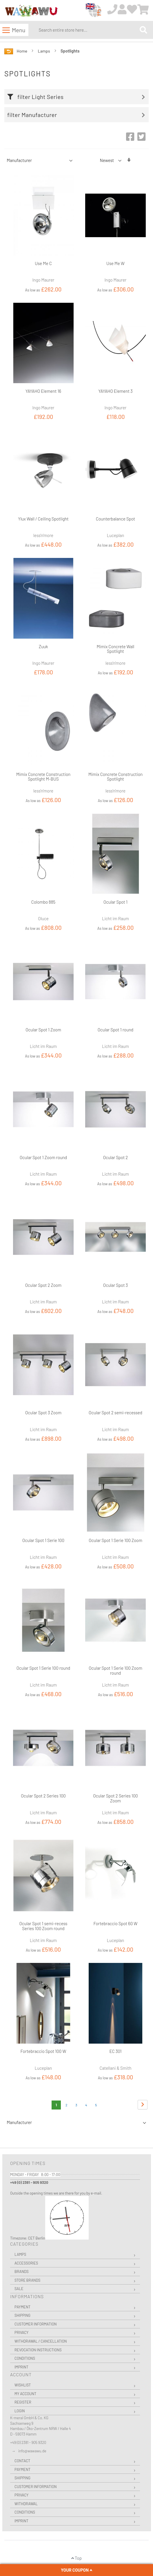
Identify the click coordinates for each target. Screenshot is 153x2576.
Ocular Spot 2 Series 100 (43, 1795)
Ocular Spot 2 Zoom (43, 1285)
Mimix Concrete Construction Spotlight (115, 777)
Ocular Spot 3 (115, 1285)
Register (22, 2402)
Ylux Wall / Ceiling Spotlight (43, 518)
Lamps (44, 50)
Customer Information (35, 2324)
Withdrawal (26, 2503)
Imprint (21, 2367)
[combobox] (88, 30)
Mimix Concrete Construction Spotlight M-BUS (43, 777)
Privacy (21, 2332)
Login (19, 2411)
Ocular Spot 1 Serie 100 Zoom (115, 1540)
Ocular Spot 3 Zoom (43, 1412)
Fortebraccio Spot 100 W (43, 2051)
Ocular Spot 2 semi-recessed (115, 1412)
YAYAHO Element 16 (43, 391)
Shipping (22, 2315)
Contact (22, 2460)
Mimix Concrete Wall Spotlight (115, 649)
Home (22, 50)
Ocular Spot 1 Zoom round (43, 1157)
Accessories (26, 2263)
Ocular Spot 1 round (115, 1029)
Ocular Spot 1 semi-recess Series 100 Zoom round (43, 1926)
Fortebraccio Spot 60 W (116, 1923)
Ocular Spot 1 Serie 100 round (43, 1668)
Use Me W (115, 263)
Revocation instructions (38, 2350)
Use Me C (43, 263)
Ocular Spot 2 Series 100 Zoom (115, 1798)
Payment (22, 2307)
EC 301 (115, 2051)
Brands (21, 2271)
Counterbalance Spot (115, 518)
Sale (18, 2288)
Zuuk (43, 646)
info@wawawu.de (32, 2451)
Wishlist (22, 2385)
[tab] (78, 96)
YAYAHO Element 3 (115, 391)
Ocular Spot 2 (115, 1157)
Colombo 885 (43, 902)
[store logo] (31, 10)
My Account (25, 2393)
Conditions (24, 2358)
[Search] (143, 30)
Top (76, 2558)
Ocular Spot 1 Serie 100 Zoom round (115, 1670)
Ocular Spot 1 (115, 902)
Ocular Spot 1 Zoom (43, 1029)
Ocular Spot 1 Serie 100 (43, 1540)
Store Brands (27, 2280)
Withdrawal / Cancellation (40, 2341)
